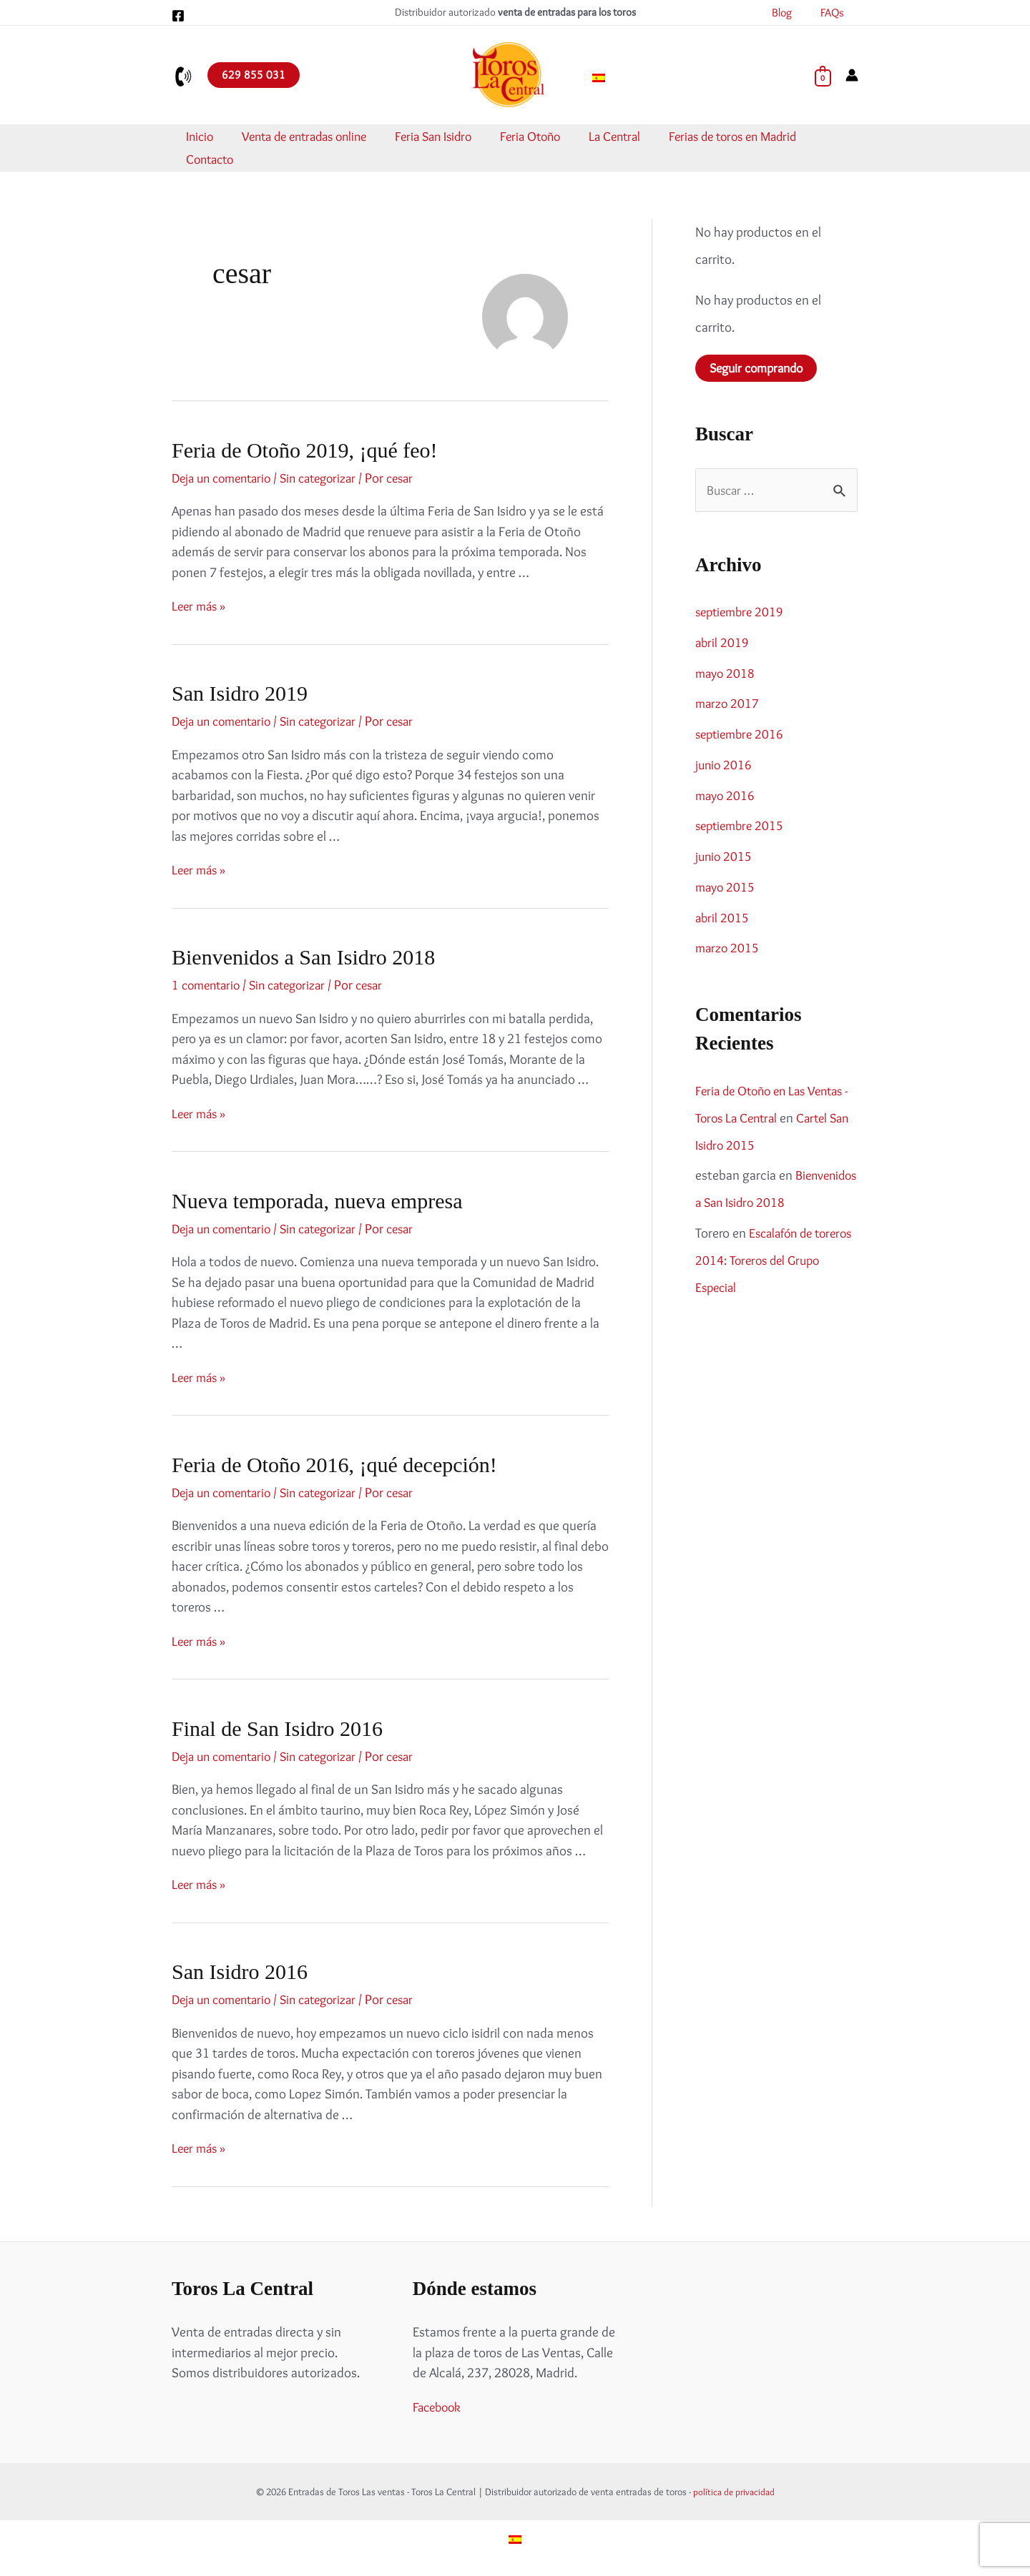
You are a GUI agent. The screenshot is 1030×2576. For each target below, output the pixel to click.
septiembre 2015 (742, 827)
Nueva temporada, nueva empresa (317, 1201)
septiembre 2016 (742, 735)
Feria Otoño (516, 136)
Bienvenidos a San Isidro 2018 (303, 957)
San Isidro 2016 (240, 1971)
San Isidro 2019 (240, 693)
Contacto (809, 136)
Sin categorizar (330, 478)
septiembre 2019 (742, 613)
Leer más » (201, 606)
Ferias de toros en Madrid (701, 136)
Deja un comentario (226, 478)
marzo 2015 (728, 949)
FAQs (835, 12)
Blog (790, 12)
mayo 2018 (726, 674)
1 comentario (208, 985)
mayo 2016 (726, 796)
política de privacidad (734, 2491)
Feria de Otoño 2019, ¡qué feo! (305, 450)
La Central (592, 136)
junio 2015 (724, 857)
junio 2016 (724, 766)
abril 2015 (722, 918)
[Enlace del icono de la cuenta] (851, 75)
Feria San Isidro (428, 136)
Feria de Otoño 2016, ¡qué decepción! (334, 1464)
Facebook (439, 2407)
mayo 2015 (726, 888)
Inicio (211, 136)
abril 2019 (722, 644)
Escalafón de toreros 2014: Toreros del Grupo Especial (763, 1261)
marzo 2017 (728, 704)
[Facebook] (178, 15)
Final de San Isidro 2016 (277, 1728)
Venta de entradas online (307, 136)
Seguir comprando (760, 368)
